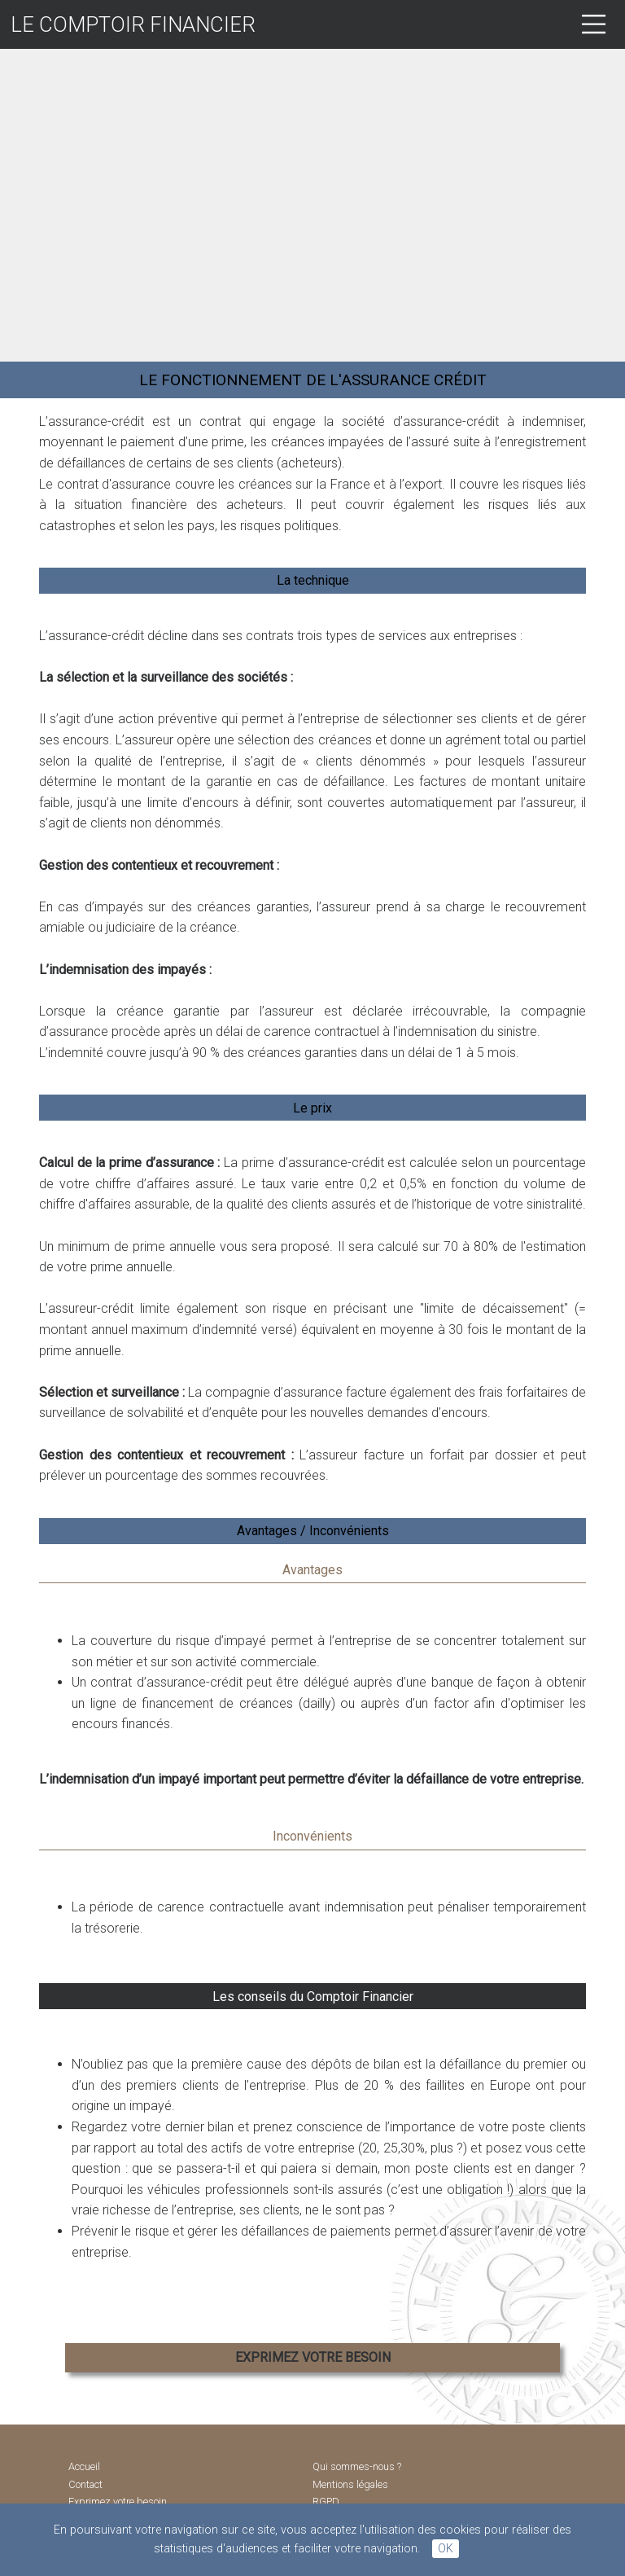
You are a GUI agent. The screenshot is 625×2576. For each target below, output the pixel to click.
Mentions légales (350, 2484)
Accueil (84, 2467)
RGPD (325, 2502)
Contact (85, 2484)
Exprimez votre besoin (117, 2502)
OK (445, 2549)
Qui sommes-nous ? (356, 2467)
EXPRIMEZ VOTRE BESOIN (313, 2357)
